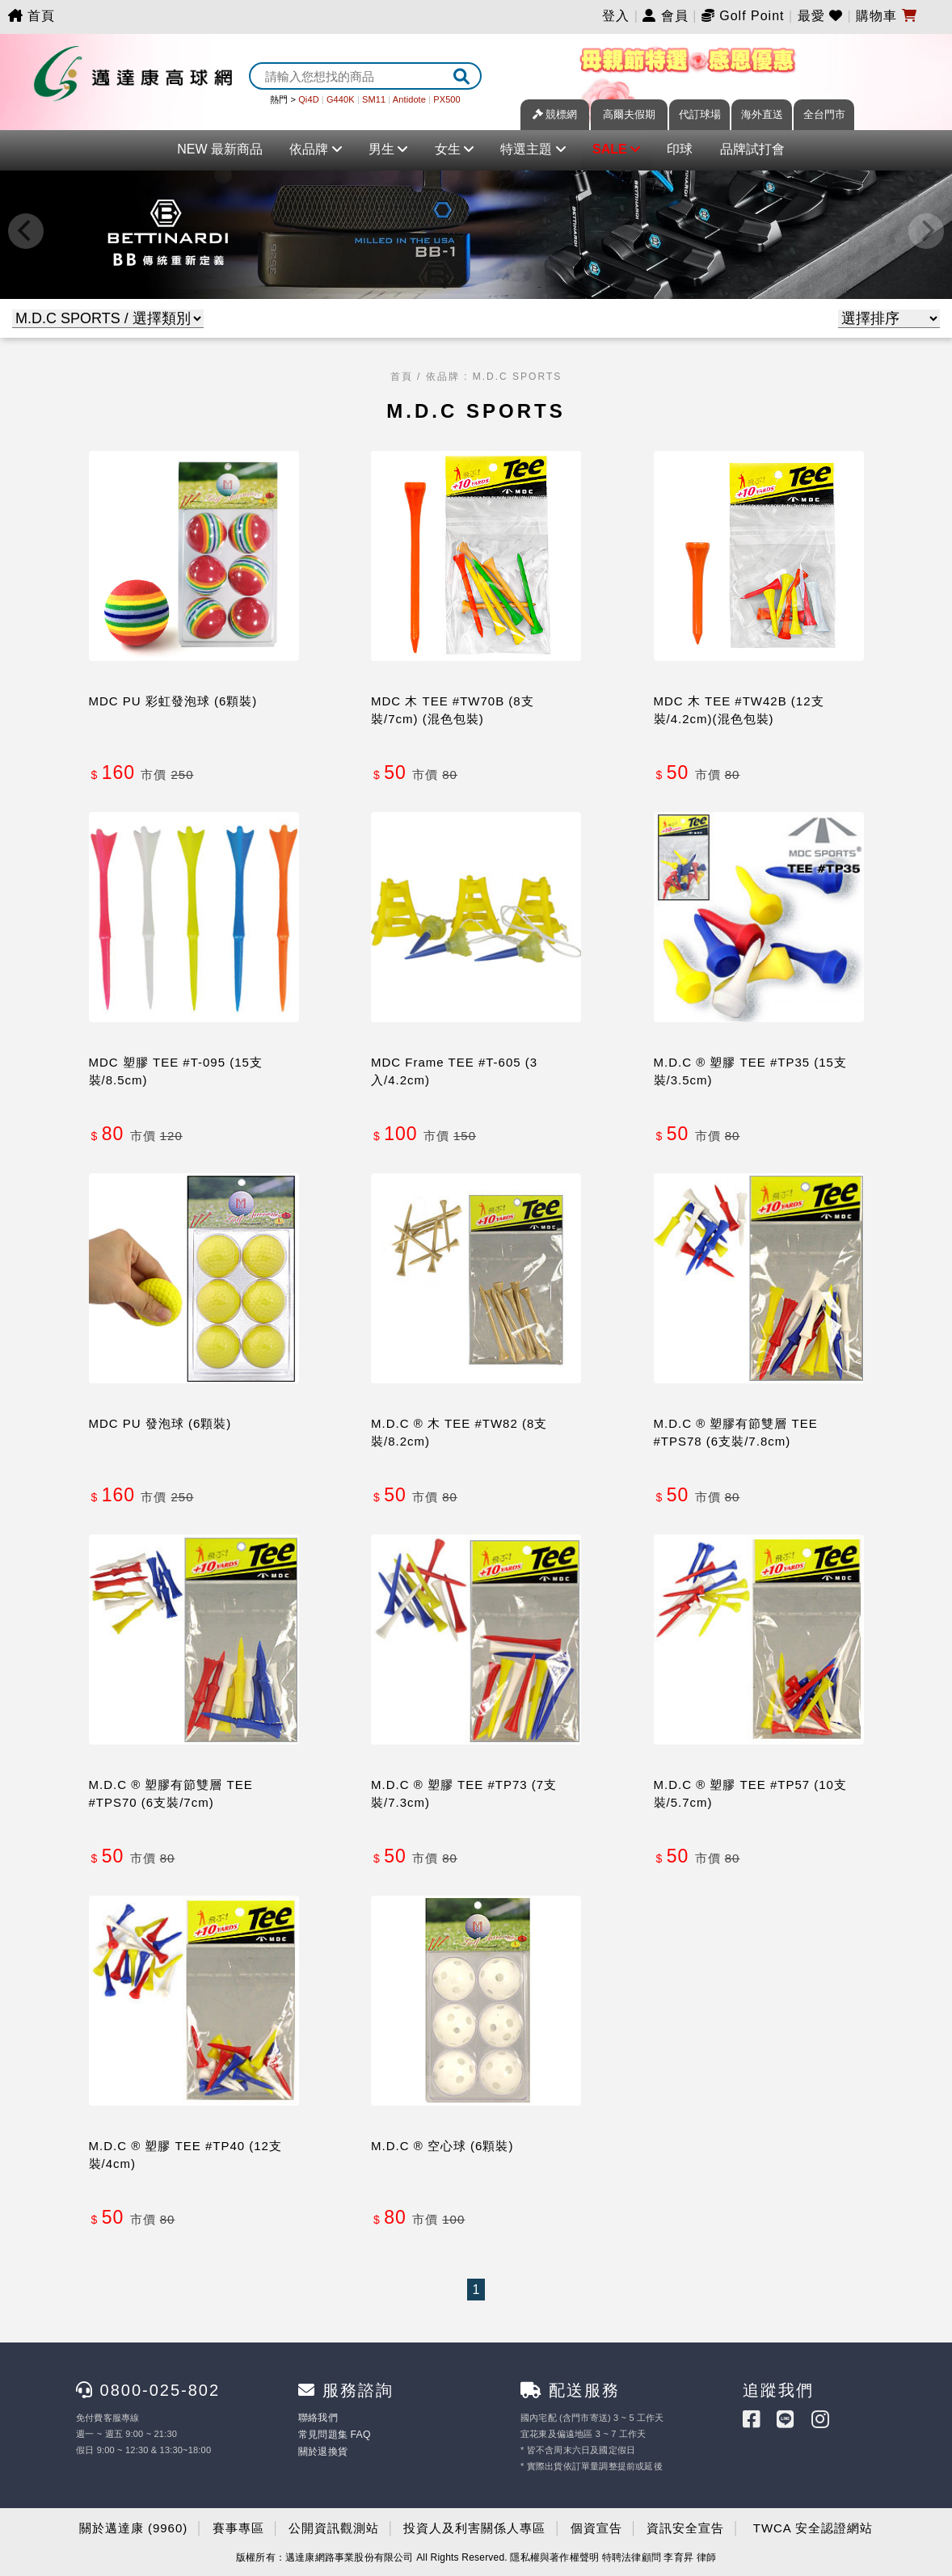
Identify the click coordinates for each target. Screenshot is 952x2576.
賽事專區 (238, 2526)
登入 (616, 16)
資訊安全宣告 (685, 2526)
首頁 (31, 16)
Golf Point (751, 16)
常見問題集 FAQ (331, 2434)
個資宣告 (596, 2526)
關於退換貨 (320, 2450)
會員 (665, 16)
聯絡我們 (316, 2417)
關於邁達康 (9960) (133, 2526)
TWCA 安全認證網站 (813, 2526)
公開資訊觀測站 (334, 2526)
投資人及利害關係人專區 (474, 2526)
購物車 (886, 16)
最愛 (823, 16)
